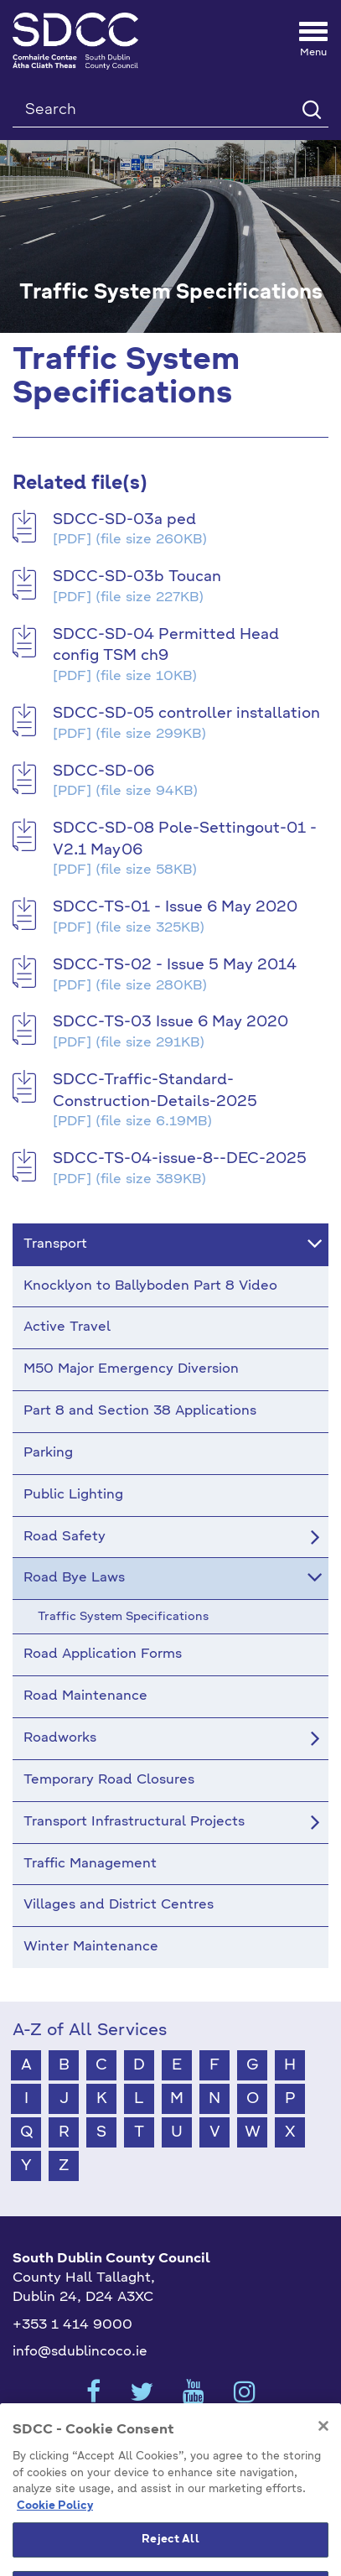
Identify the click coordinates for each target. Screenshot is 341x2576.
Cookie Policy (55, 2526)
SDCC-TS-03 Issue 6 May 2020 (170, 1022)
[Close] (323, 2448)
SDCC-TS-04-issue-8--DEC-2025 (180, 1158)
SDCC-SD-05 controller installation (186, 713)
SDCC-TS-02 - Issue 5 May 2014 (175, 965)
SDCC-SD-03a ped (124, 519)
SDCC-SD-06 (103, 771)
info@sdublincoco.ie (80, 2352)
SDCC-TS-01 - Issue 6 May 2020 (175, 907)
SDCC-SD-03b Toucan (137, 576)
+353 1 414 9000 (72, 2325)
